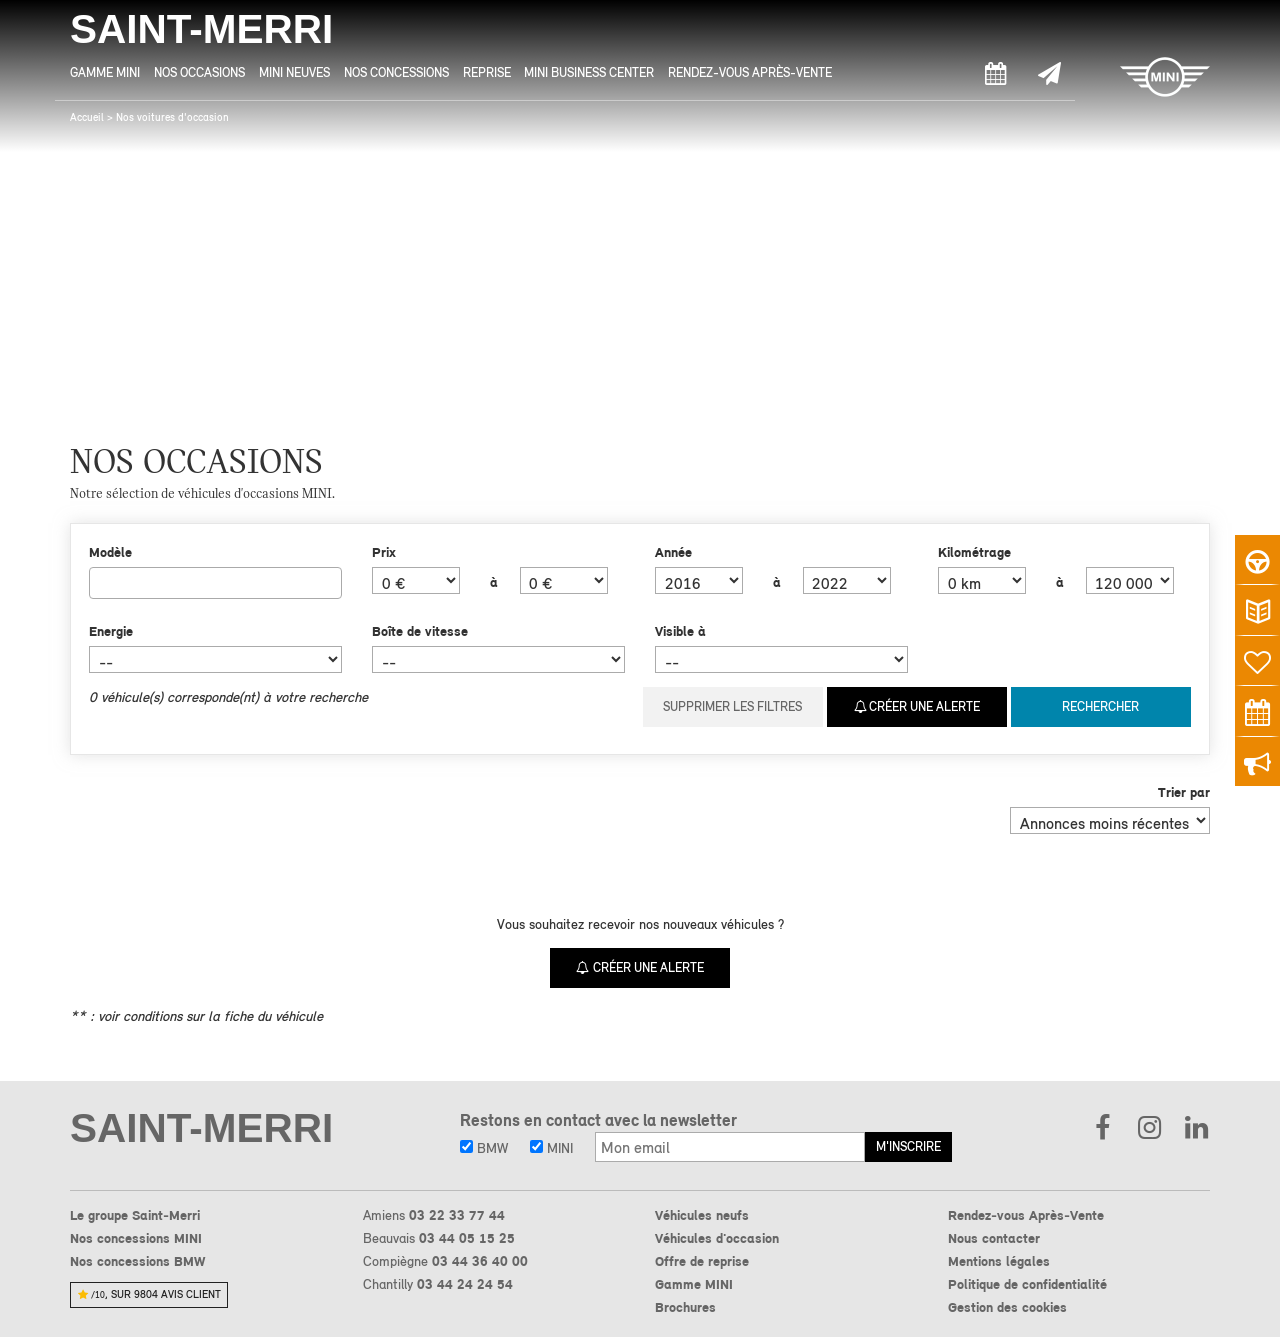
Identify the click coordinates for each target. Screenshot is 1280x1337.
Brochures (685, 1307)
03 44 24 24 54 (465, 1284)
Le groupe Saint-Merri (135, 1215)
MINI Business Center (589, 72)
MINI (551, 1148)
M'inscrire (908, 1146)
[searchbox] (100, 582)
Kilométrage (974, 552)
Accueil (87, 117)
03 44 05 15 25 (467, 1238)
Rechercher (1100, 706)
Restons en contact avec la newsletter (598, 1120)
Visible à (680, 631)
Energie (111, 631)
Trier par (1184, 792)
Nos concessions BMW (137, 1261)
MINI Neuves (294, 72)
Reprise (487, 72)
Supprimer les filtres (732, 706)
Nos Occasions (199, 72)
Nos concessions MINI (136, 1238)
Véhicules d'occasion (717, 1238)
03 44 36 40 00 (480, 1261)
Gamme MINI (105, 72)
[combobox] (215, 583)
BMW (484, 1148)
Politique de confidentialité (1027, 1284)
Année (673, 552)
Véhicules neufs (702, 1215)
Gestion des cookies (1007, 1307)
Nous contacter (994, 1238)
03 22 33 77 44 (457, 1215)
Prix (384, 552)
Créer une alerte (917, 706)
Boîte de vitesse (420, 631)
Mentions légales (999, 1261)
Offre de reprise (702, 1261)
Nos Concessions (396, 72)
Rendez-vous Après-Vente (750, 72)
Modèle (110, 552)
